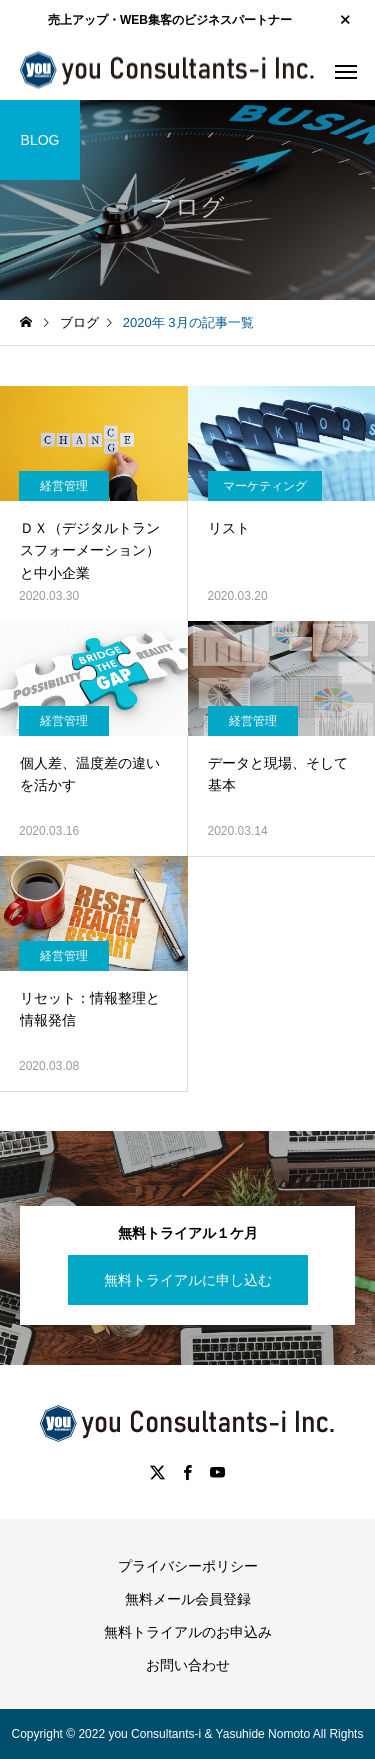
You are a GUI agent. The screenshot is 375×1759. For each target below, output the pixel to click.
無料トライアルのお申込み (188, 1632)
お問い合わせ (188, 1665)
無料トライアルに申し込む (188, 1280)
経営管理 (64, 486)
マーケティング (265, 486)
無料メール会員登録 (188, 1599)
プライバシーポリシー (188, 1566)
